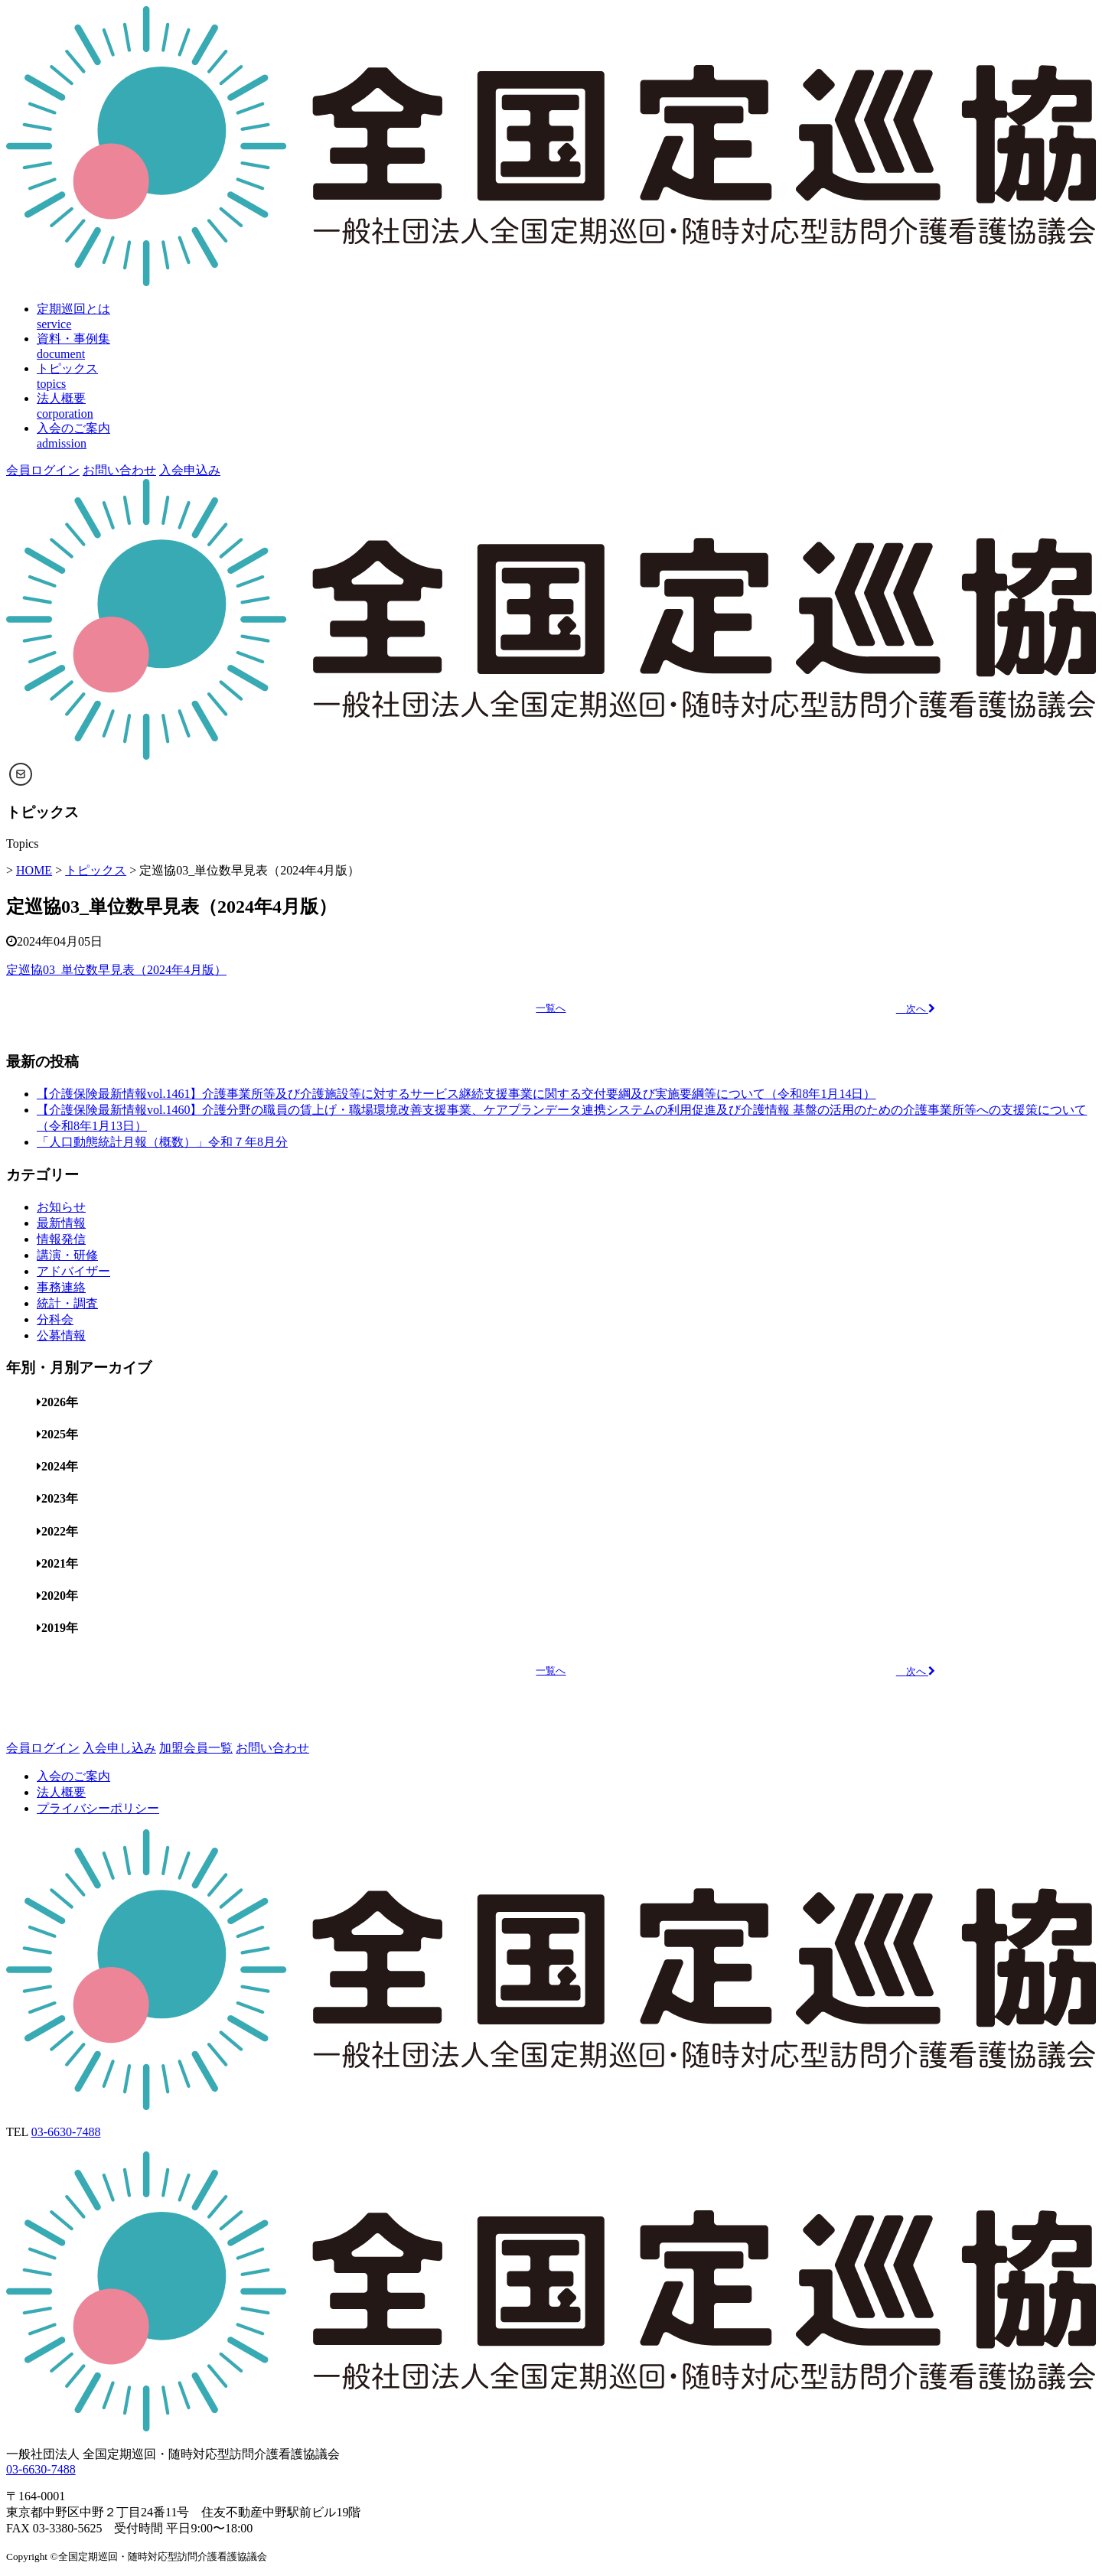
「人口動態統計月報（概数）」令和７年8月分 (162, 1141)
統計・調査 (67, 1303)
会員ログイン (43, 470)
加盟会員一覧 (196, 1747)
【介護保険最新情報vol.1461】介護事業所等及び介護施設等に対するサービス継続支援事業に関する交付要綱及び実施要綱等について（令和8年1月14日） (456, 1093)
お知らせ (61, 1206)
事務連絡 (61, 1287)
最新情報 (61, 1222)
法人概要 (61, 1792)
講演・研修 (67, 1255)
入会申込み (189, 470)
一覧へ (551, 1008)
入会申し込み (119, 1747)
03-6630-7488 (66, 2131)
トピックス (95, 870)
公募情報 (61, 1335)
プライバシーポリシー (98, 1808)
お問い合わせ (119, 470)
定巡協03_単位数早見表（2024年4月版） (116, 969)
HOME (34, 870)
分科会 (55, 1319)
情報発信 (61, 1239)
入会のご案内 (73, 1776)
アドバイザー (73, 1271)
